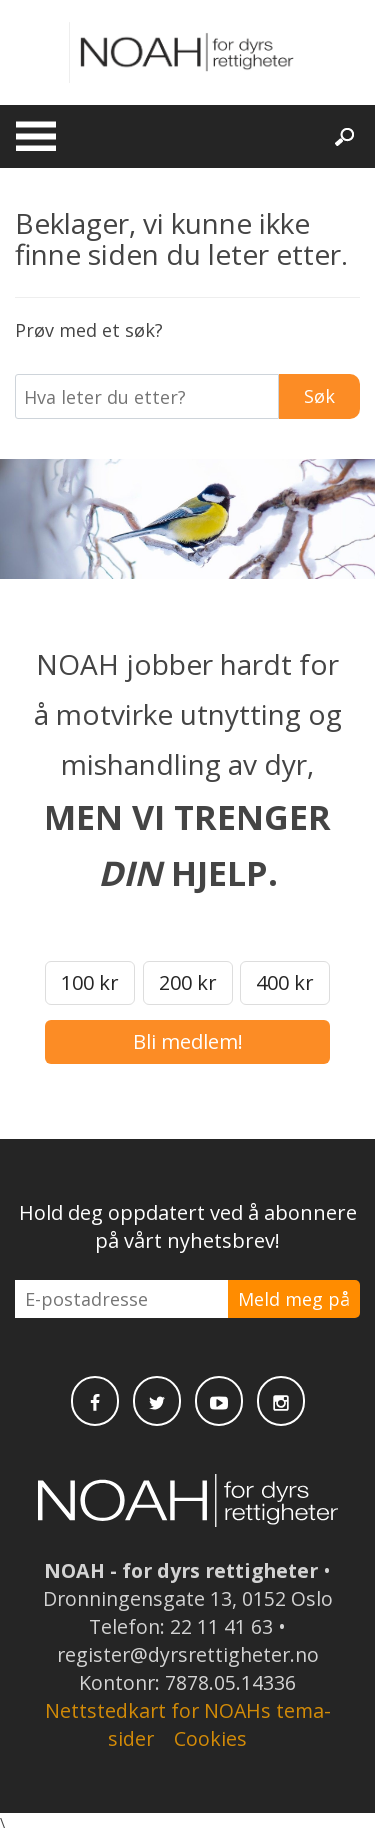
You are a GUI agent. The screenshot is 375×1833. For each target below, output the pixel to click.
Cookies (210, 1738)
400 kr (285, 982)
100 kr (90, 982)
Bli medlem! (188, 1041)
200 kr (188, 982)
